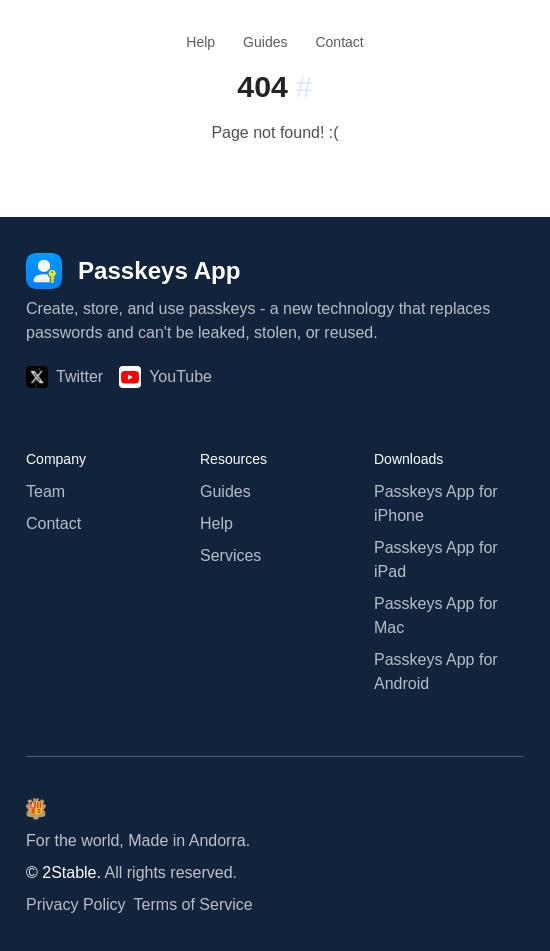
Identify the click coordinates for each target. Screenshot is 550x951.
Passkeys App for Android (436, 671)
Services (230, 555)
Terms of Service (193, 904)
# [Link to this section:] (304, 86)
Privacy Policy (76, 904)
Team (45, 491)
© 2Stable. (63, 872)
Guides (265, 42)
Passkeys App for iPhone (436, 503)
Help (200, 42)
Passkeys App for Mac (436, 615)
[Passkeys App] (133, 271)
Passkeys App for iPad (436, 559)
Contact (339, 42)
